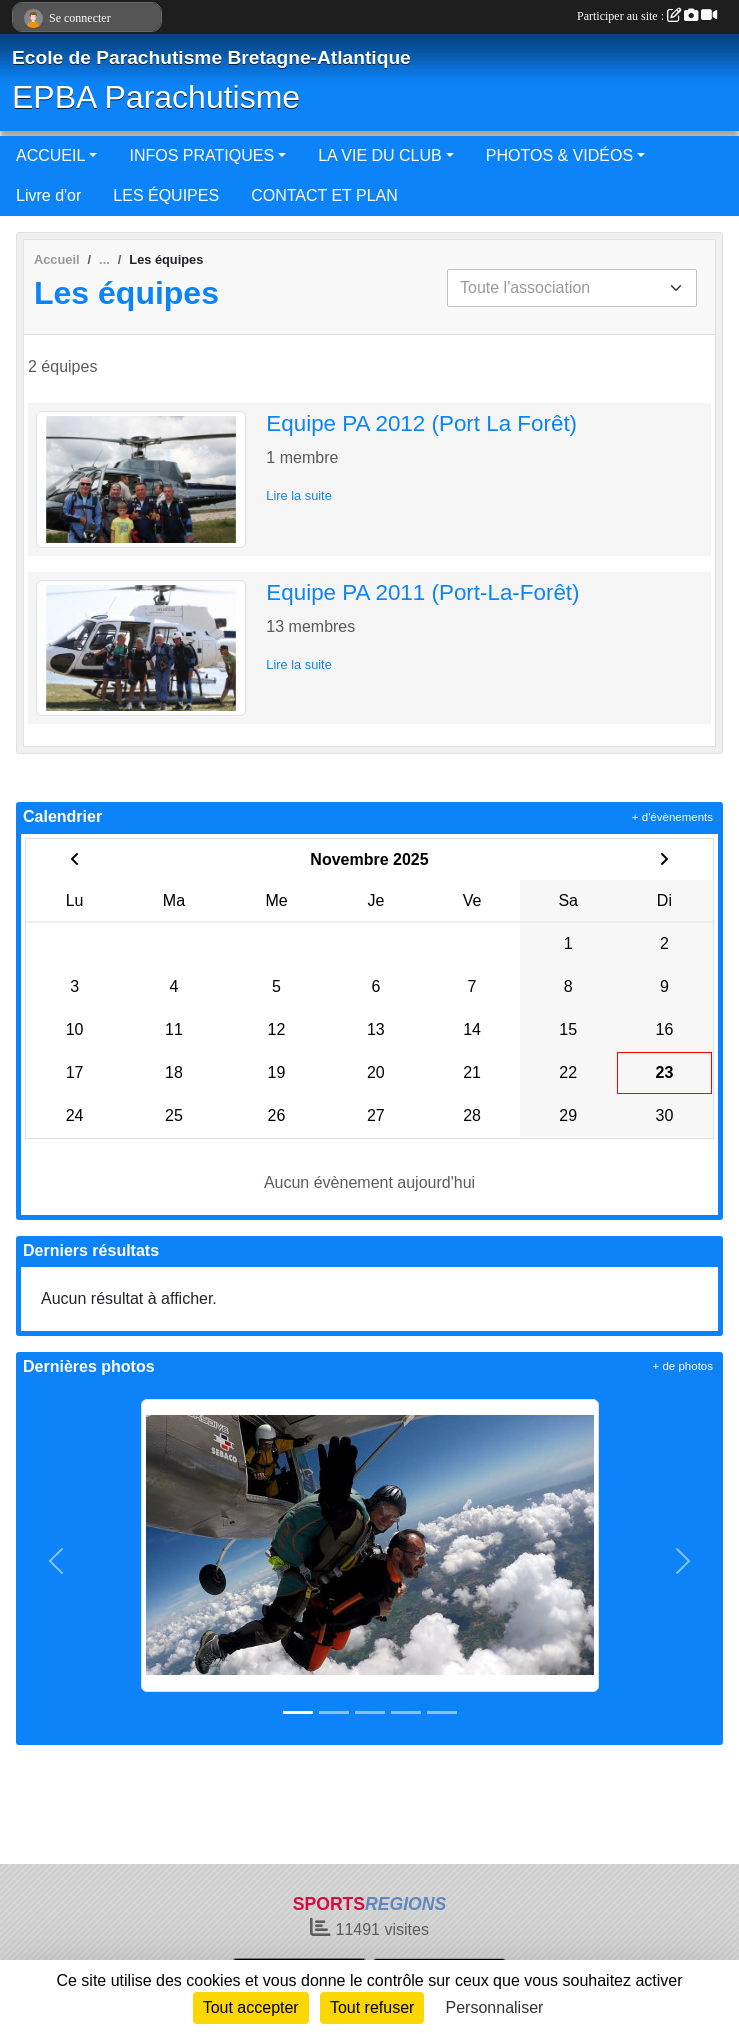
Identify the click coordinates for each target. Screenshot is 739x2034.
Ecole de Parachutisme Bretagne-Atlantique (211, 57)
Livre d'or (48, 195)
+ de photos (683, 1366)
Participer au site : (647, 16)
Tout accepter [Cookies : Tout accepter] (251, 2007)
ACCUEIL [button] (50, 155)
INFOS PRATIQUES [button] (201, 155)
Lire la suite (298, 495)
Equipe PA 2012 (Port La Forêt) (421, 423)
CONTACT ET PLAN (324, 195)
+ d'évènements (672, 817)
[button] (56, 1561)
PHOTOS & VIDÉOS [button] (559, 155)
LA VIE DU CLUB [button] (380, 155)
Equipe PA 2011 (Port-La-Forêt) (422, 592)
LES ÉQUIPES (166, 195)
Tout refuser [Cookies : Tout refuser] (372, 2007)
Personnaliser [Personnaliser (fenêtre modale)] (495, 2007)
